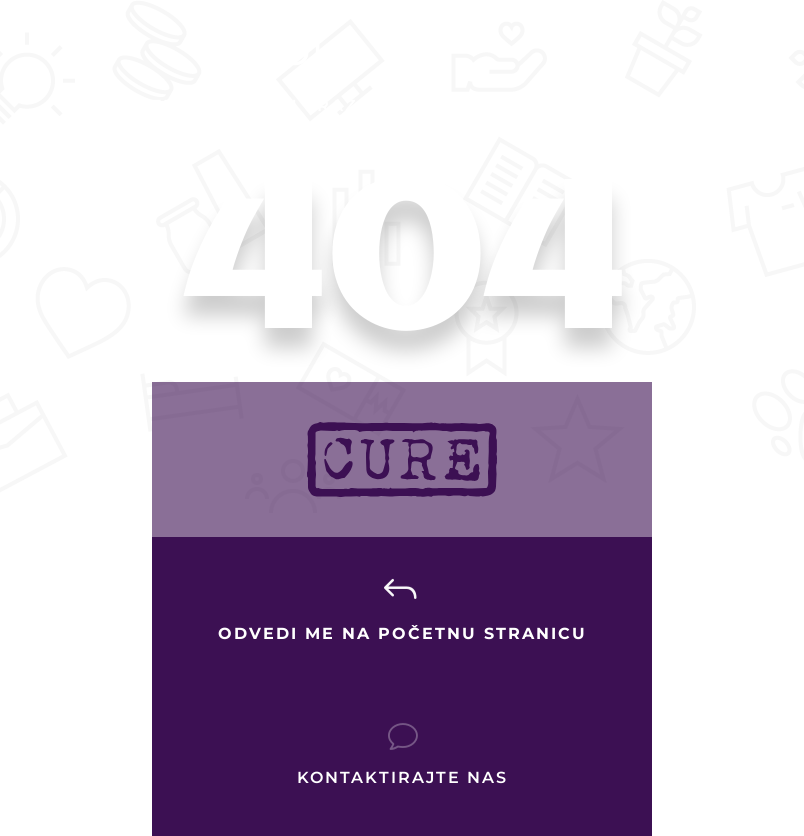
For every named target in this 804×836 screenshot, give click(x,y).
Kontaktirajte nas (402, 777)
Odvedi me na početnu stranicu (402, 633)
